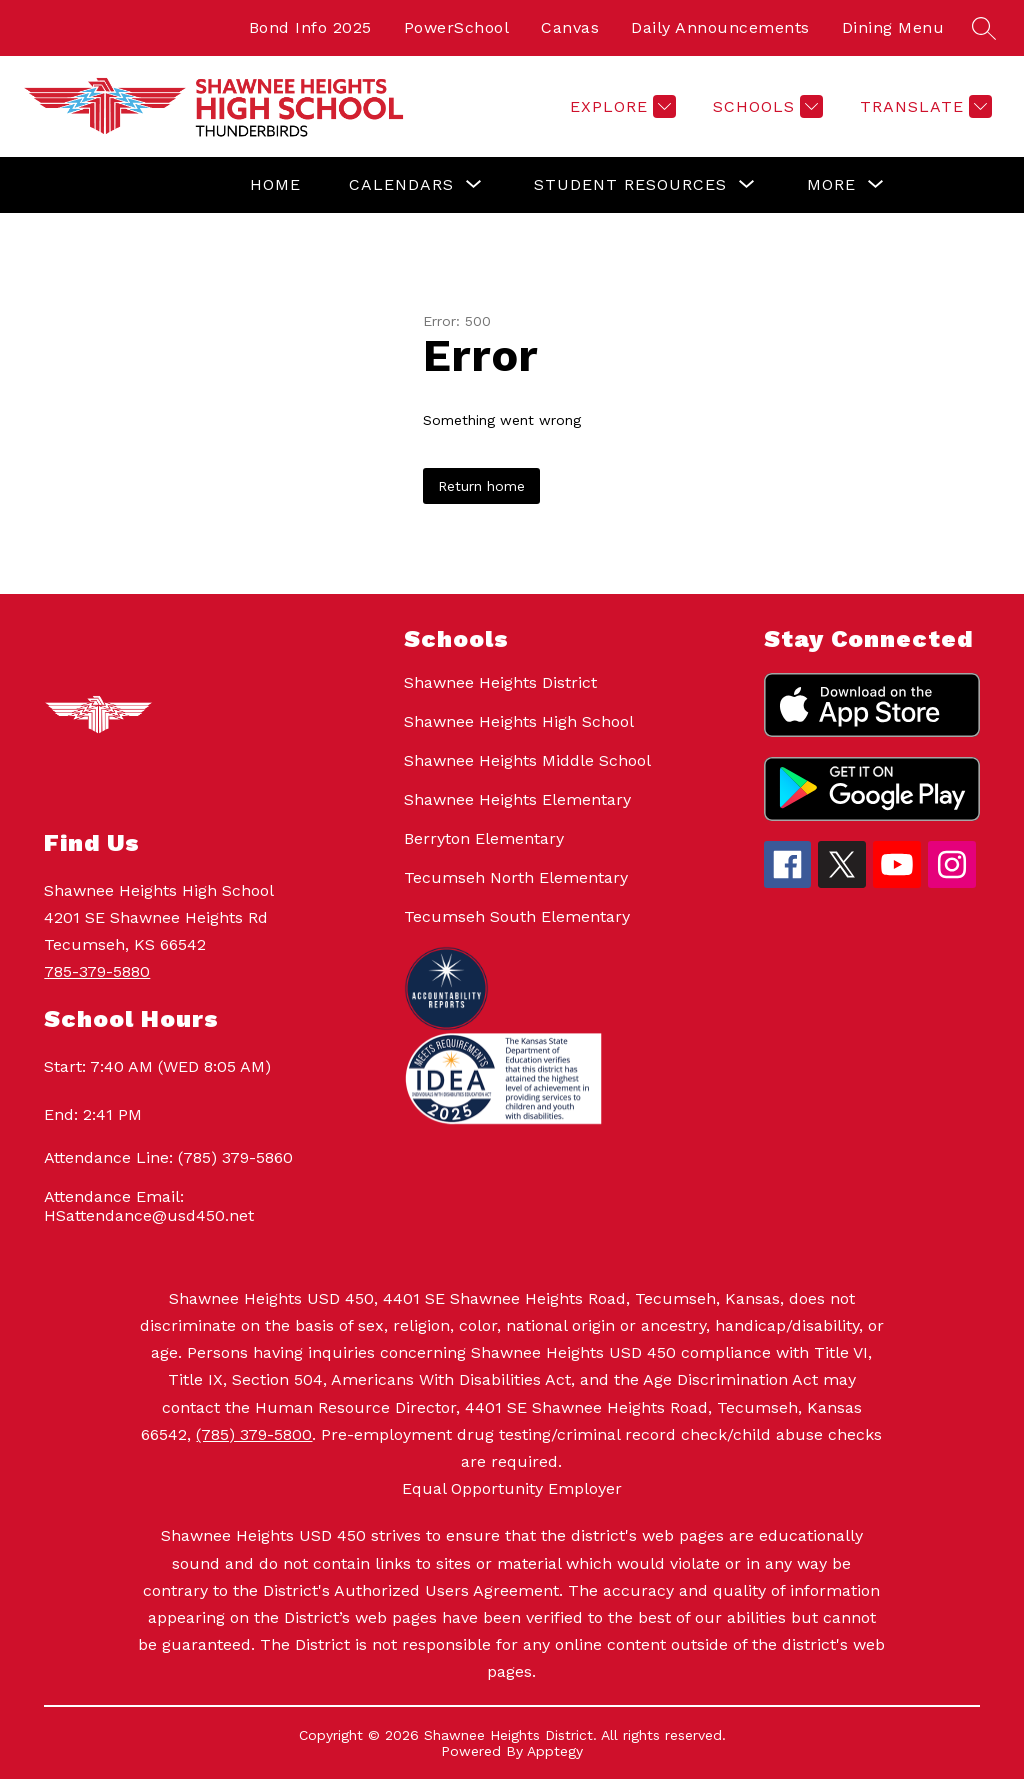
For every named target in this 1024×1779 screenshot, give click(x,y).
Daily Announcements (720, 27)
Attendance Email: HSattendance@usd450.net (149, 1206)
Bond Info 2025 (310, 27)
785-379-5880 (97, 971)
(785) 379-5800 (254, 1434)
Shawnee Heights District (500, 682)
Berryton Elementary (484, 838)
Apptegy (555, 1751)
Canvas (570, 27)
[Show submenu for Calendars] (401, 185)
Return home (481, 486)
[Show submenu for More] (831, 185)
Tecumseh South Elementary (517, 916)
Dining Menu (893, 27)
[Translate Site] (923, 106)
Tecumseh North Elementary (516, 877)
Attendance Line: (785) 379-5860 (168, 1157)
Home (275, 184)
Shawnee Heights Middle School (527, 760)
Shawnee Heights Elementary (517, 799)
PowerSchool (457, 27)
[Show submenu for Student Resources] (630, 185)
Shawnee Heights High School (519, 721)
